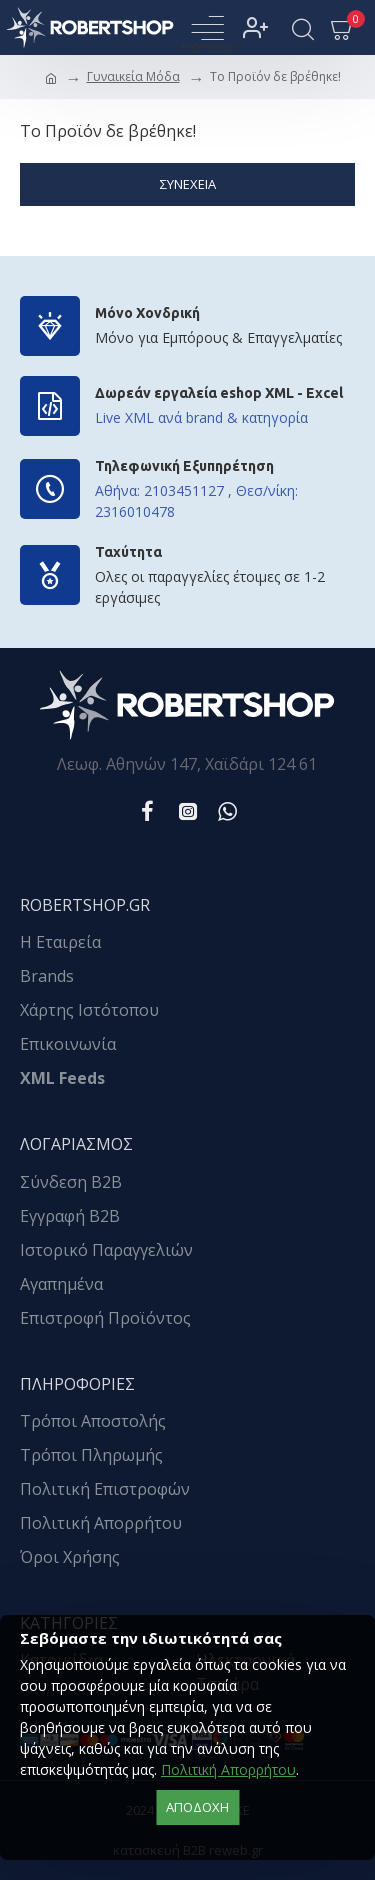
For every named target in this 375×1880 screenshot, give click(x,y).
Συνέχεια (188, 184)
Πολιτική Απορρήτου (228, 1769)
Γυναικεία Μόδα (133, 76)
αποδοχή (197, 1807)
